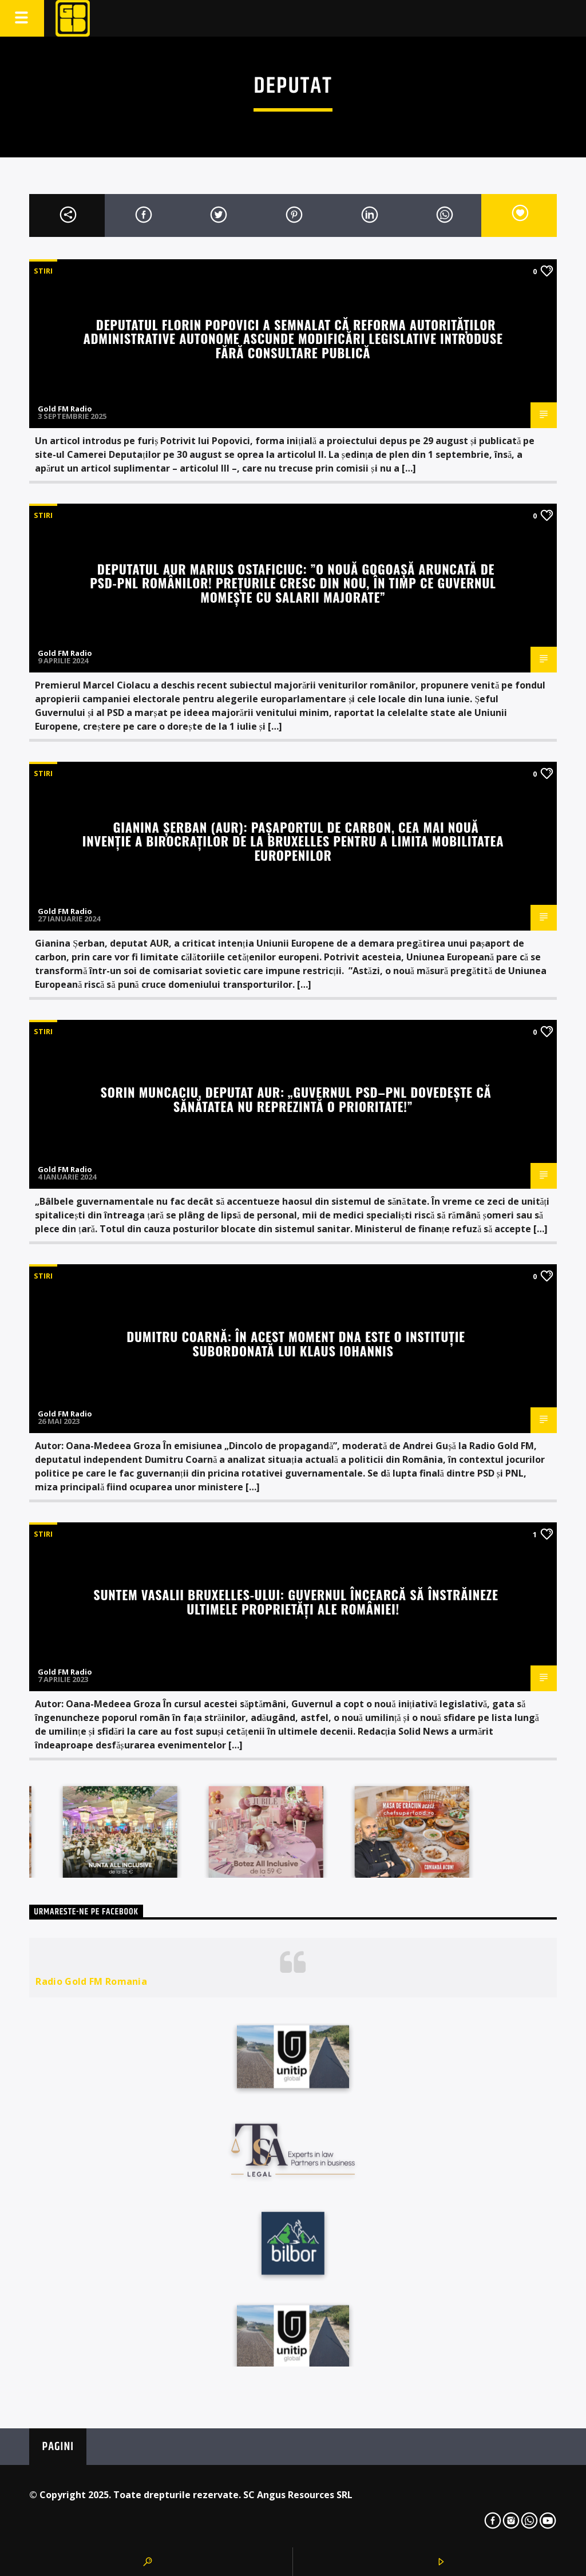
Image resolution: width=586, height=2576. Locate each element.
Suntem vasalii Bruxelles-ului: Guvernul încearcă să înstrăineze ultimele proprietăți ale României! (295, 1601)
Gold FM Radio (65, 408)
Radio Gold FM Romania (91, 1981)
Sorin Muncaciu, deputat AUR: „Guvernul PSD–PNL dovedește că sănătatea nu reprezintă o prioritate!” (296, 1098)
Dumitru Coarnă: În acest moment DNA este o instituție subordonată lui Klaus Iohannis (295, 1343)
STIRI (43, 271)
